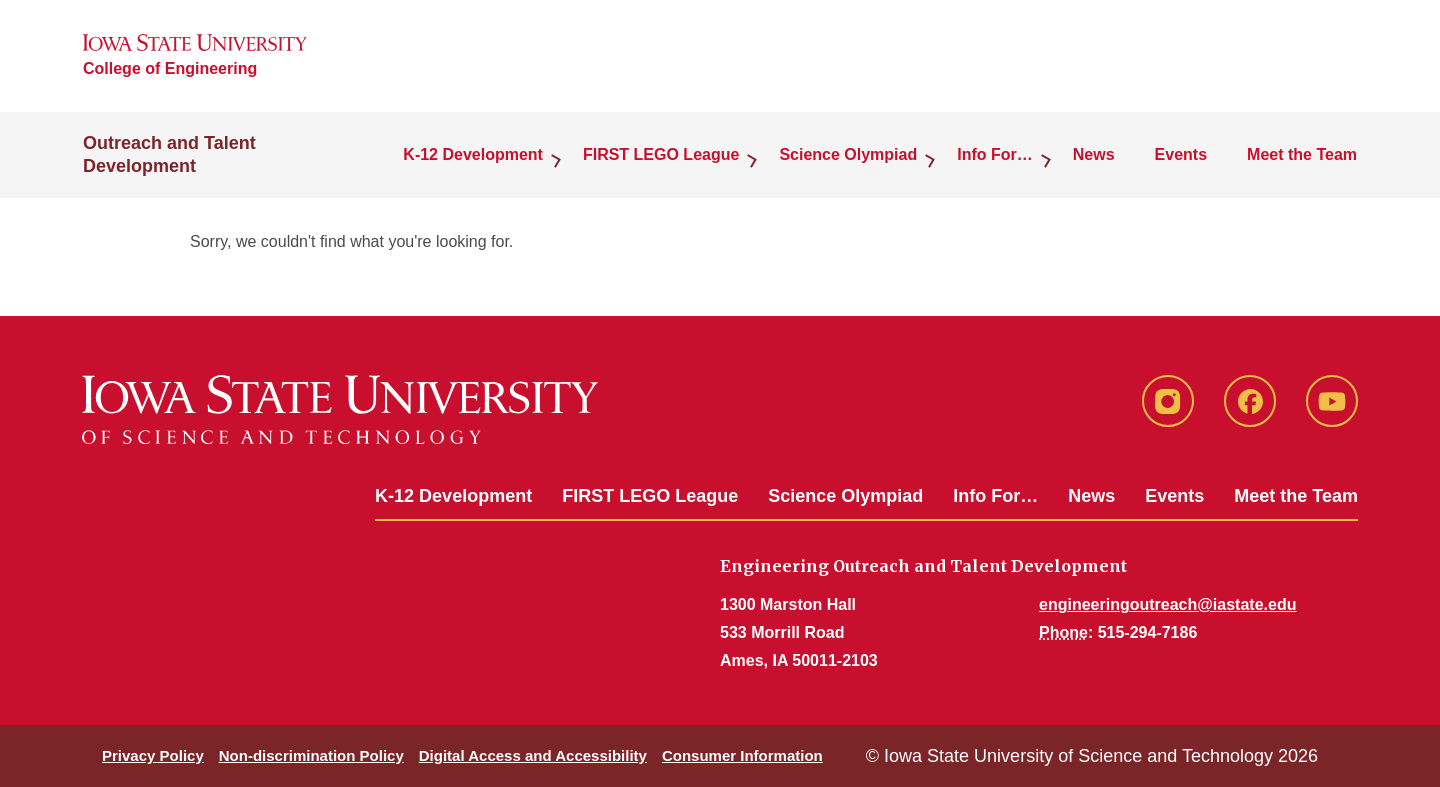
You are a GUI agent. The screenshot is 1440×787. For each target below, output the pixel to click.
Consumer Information (742, 755)
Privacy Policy (153, 755)
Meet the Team (1302, 154)
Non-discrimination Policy (311, 755)
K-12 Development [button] (473, 154)
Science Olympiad (845, 496)
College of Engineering (170, 68)
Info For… (995, 496)
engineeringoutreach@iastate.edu (1167, 604)
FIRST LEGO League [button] (661, 154)
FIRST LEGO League (650, 496)
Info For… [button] (995, 154)
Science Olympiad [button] (848, 154)
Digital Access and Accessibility (533, 755)
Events (1181, 154)
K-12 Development (453, 496)
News (1094, 154)
